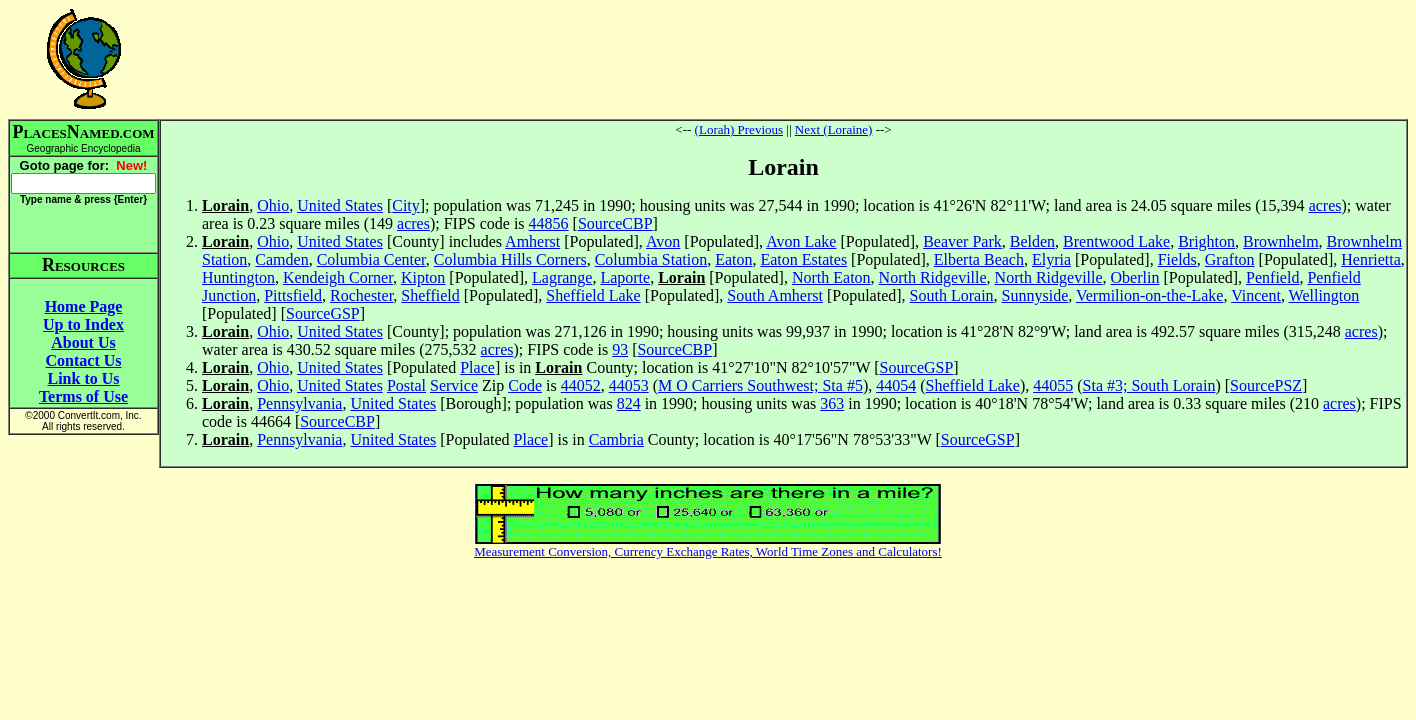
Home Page (84, 306)
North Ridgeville (933, 277)
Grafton (1230, 259)
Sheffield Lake (593, 295)
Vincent (1256, 295)
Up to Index (83, 324)
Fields (1177, 259)
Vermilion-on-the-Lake (1150, 295)
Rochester (361, 295)
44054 (896, 385)
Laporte (625, 277)
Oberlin (1135, 277)
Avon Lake (801, 241)
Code (525, 385)
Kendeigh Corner (338, 277)
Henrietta (1371, 259)
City (406, 205)
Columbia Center (371, 259)
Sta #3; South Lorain (1149, 385)
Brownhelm (1281, 241)
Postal (406, 385)
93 (620, 349)
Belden (1032, 241)
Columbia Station (651, 259)
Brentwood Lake (1116, 241)
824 (629, 403)
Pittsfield (293, 295)
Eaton (733, 259)
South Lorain (952, 295)
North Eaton (831, 277)
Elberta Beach (979, 259)
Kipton (423, 277)
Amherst (532, 241)
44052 (581, 385)
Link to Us (83, 378)
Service (454, 385)
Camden (281, 259)
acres (1325, 205)
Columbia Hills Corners (510, 259)
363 (832, 403)
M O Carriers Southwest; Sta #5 (760, 385)
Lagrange (562, 277)
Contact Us (84, 360)
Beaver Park (962, 241)
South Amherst (775, 295)
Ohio (273, 205)
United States (340, 205)
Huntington (238, 277)
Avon (663, 241)
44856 (549, 223)
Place (477, 367)
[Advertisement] (784, 59)
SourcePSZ (1266, 385)
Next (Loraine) (834, 129)
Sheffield (430, 295)
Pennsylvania (299, 403)
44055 (1053, 385)
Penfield (1272, 277)
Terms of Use (83, 396)
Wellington (1324, 295)
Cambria (616, 439)
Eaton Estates (803, 259)
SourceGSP (323, 313)
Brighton (1206, 241)
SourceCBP (615, 223)
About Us (83, 342)
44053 (629, 385)
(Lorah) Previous (739, 129)
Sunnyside (1035, 295)
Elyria (1051, 259)
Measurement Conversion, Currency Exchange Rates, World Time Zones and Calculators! (708, 551)
